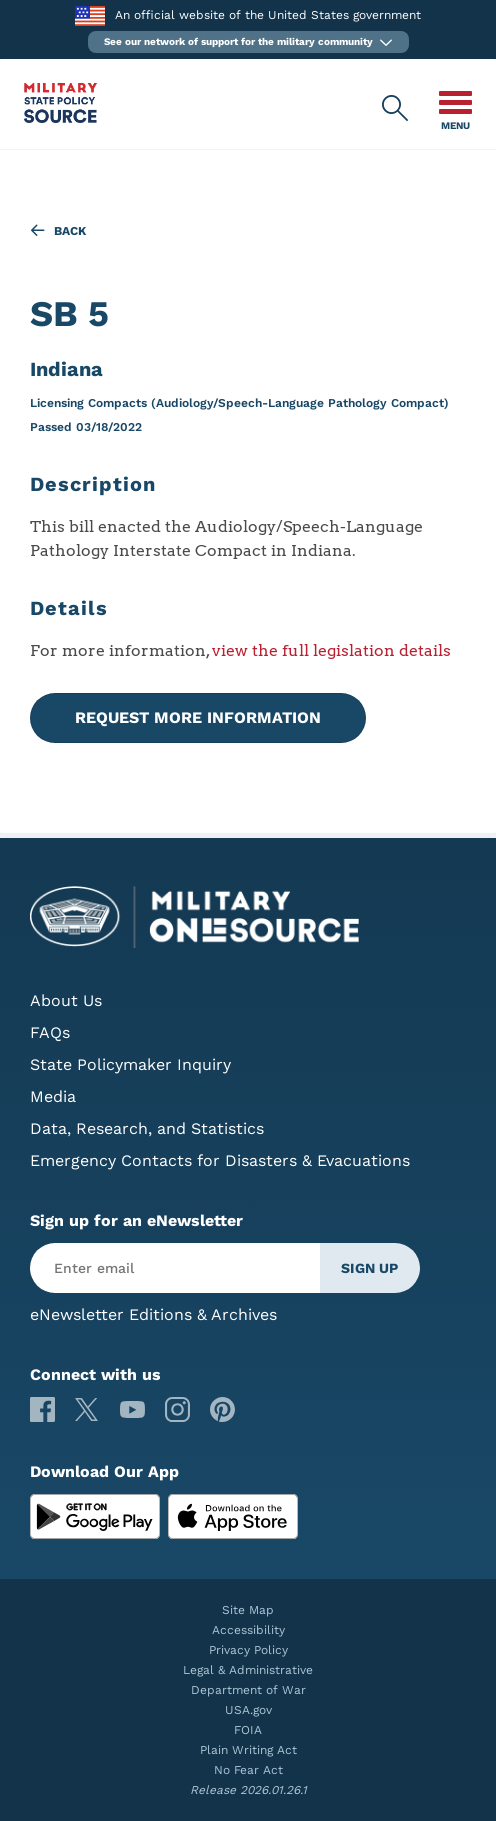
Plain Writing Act (248, 1750)
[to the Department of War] (89, 15)
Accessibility (248, 1630)
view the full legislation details (331, 650)
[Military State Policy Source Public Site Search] (396, 109)
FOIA (248, 1730)
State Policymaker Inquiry (130, 1064)
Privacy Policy (248, 1650)
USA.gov (248, 1710)
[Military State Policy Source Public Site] (60, 117)
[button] (248, 42)
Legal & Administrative (248, 1670)
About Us (66, 1000)
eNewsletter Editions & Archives (153, 1314)
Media (53, 1096)
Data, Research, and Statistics (147, 1128)
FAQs (50, 1032)
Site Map (248, 1610)
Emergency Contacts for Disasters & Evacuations (220, 1160)
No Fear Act (248, 1770)
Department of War (248, 1690)
